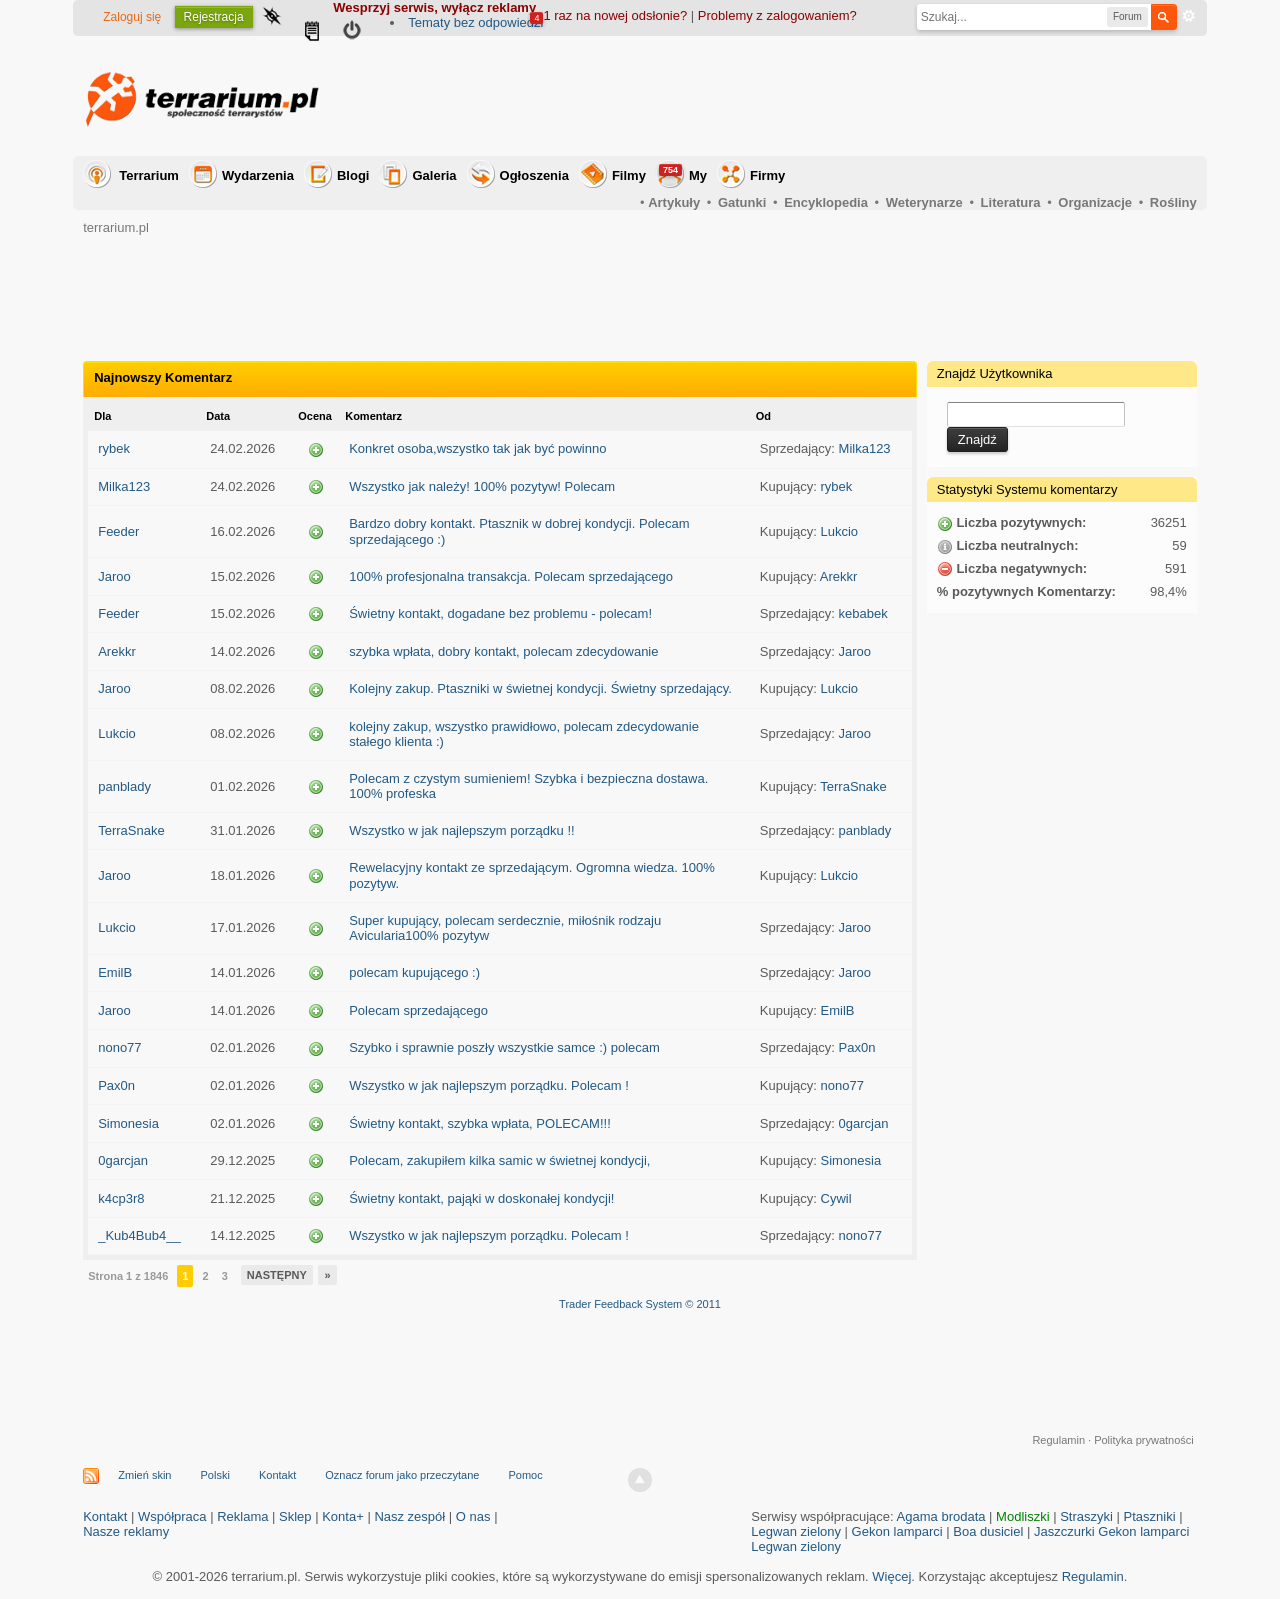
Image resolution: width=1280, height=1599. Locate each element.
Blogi (353, 175)
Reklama (242, 1516)
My (683, 173)
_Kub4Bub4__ (139, 1235)
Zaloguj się (132, 17)
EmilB (115, 972)
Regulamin (1058, 1440)
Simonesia (128, 1123)
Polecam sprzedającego (418, 1010)
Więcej (891, 1576)
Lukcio (840, 531)
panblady (124, 786)
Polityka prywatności (1144, 1440)
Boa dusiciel (988, 1531)
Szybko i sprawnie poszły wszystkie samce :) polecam (504, 1047)
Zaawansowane (1189, 16)
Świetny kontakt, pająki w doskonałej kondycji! (481, 1198)
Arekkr (839, 576)
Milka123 (865, 448)
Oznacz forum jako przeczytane (402, 1475)
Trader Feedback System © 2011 (640, 1304)
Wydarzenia (258, 175)
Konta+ (343, 1516)
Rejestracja (214, 17)
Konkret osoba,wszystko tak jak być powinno (477, 448)
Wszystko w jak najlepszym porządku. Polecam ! (489, 1085)
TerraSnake (853, 786)
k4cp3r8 (121, 1198)
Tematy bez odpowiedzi (475, 22)
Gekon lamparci (897, 1531)
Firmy (767, 175)
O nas (473, 1516)
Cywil (836, 1198)
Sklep (295, 1516)
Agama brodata (941, 1516)
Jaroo (114, 576)
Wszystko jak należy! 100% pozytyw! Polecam (482, 486)
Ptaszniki (1150, 1516)
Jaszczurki (1064, 1531)
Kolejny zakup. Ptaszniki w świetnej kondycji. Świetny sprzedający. (540, 688)
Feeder (118, 531)
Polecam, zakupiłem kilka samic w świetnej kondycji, (499, 1160)
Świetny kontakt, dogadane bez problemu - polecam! (500, 613)
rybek (114, 448)
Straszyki (1086, 1516)
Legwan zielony (796, 1531)
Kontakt (277, 1475)
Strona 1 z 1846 (128, 1276)
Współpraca (172, 1516)
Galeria (434, 175)
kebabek (863, 613)
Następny (277, 1275)
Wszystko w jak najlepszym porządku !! (461, 830)
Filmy (629, 175)
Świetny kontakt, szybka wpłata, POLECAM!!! (480, 1123)
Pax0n (857, 1047)
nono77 (119, 1047)
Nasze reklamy (126, 1531)
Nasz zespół (409, 1516)
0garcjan (864, 1123)
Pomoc (525, 1475)
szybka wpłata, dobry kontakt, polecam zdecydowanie (503, 651)
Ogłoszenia (534, 175)
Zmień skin (144, 1475)
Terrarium (149, 175)
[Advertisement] (833, 96)
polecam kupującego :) (414, 972)
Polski (215, 1475)
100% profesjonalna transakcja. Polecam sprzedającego (511, 576)
